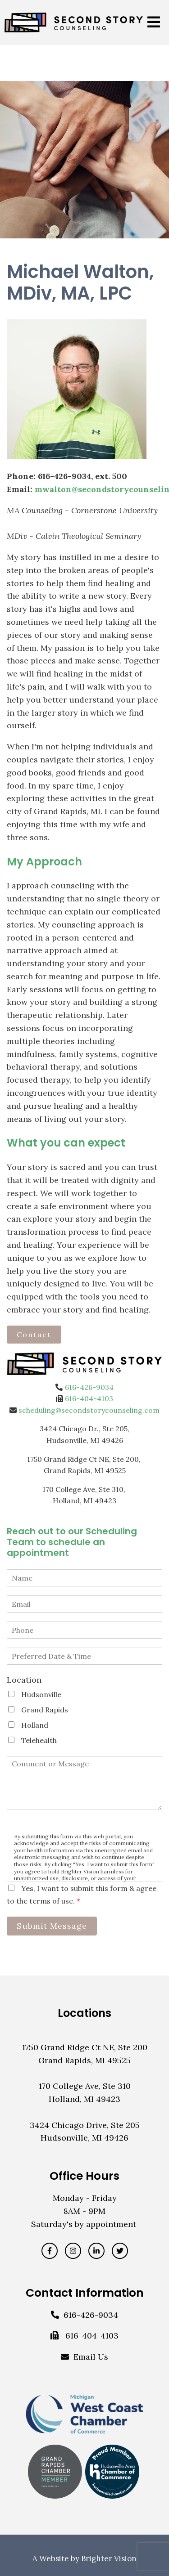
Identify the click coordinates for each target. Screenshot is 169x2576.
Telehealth (39, 1740)
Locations (84, 2013)
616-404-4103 (89, 1398)
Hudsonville (41, 1694)
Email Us (90, 2357)
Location (24, 1680)
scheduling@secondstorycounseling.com (89, 1410)
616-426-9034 (89, 1387)
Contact (34, 1334)
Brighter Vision (109, 2558)
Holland (34, 1724)
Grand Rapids (44, 1709)
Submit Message (52, 1926)
